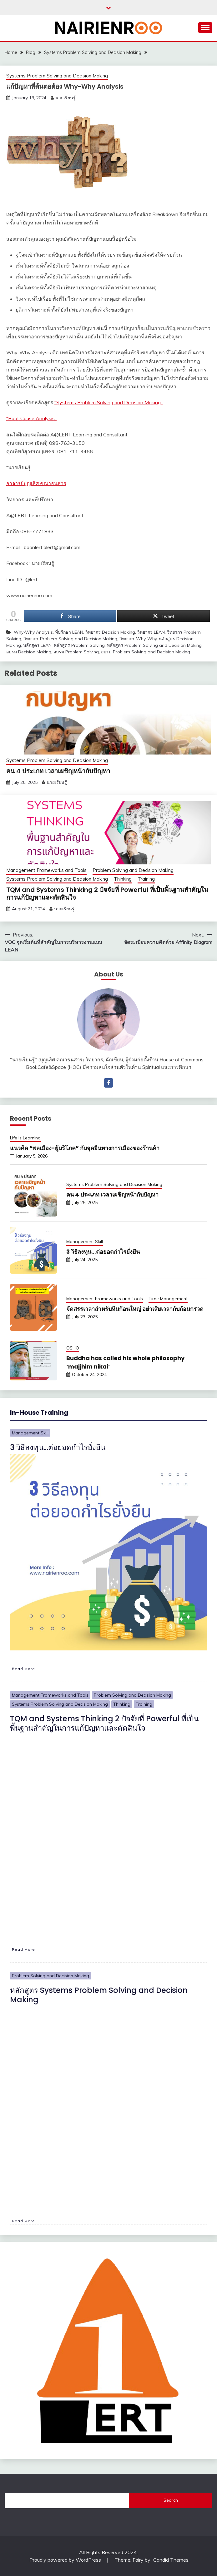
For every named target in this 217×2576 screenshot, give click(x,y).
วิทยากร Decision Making (110, 632)
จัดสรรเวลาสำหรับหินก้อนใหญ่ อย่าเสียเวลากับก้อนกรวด (135, 1309)
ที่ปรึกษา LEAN (69, 632)
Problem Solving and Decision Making (133, 870)
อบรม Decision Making (28, 652)
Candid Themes (171, 2560)
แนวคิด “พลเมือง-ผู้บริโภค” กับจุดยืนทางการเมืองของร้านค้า (84, 1148)
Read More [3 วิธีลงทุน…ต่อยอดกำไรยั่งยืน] (23, 1668)
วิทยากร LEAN (151, 632)
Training (146, 879)
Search (171, 2500)
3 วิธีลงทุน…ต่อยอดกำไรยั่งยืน (103, 1252)
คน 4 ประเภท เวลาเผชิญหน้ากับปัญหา (58, 771)
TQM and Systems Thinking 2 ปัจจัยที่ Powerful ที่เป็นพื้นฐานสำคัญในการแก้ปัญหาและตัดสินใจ (107, 893)
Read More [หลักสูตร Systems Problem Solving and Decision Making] (23, 2221)
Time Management (168, 1298)
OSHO (72, 1348)
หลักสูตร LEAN (37, 645)
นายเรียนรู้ (65, 98)
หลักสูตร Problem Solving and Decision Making (154, 645)
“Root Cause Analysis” (31, 418)
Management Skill (84, 1241)
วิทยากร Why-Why (138, 639)
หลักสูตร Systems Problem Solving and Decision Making (99, 1995)
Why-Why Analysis (33, 632)
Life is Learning (25, 1138)
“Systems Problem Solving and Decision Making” (108, 402)
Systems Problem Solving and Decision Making (57, 76)
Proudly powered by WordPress (65, 2560)
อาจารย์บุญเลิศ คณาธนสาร (36, 483)
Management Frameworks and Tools (46, 870)
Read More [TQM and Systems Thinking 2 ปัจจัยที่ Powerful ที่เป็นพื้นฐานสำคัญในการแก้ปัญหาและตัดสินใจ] (23, 1949)
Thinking (123, 879)
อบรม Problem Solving (76, 652)
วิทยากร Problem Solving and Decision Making (70, 639)
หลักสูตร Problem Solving (79, 645)
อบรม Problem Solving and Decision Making (145, 652)
